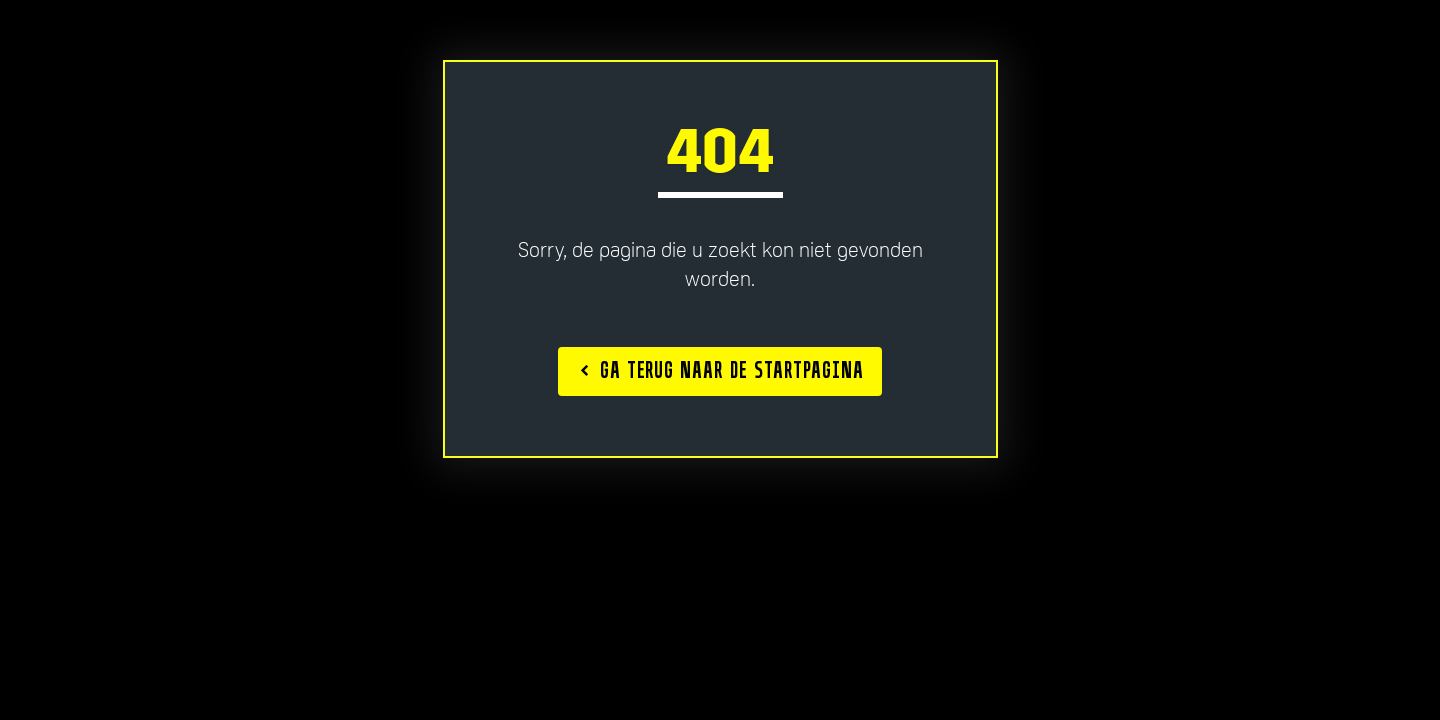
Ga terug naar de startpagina (722, 369)
